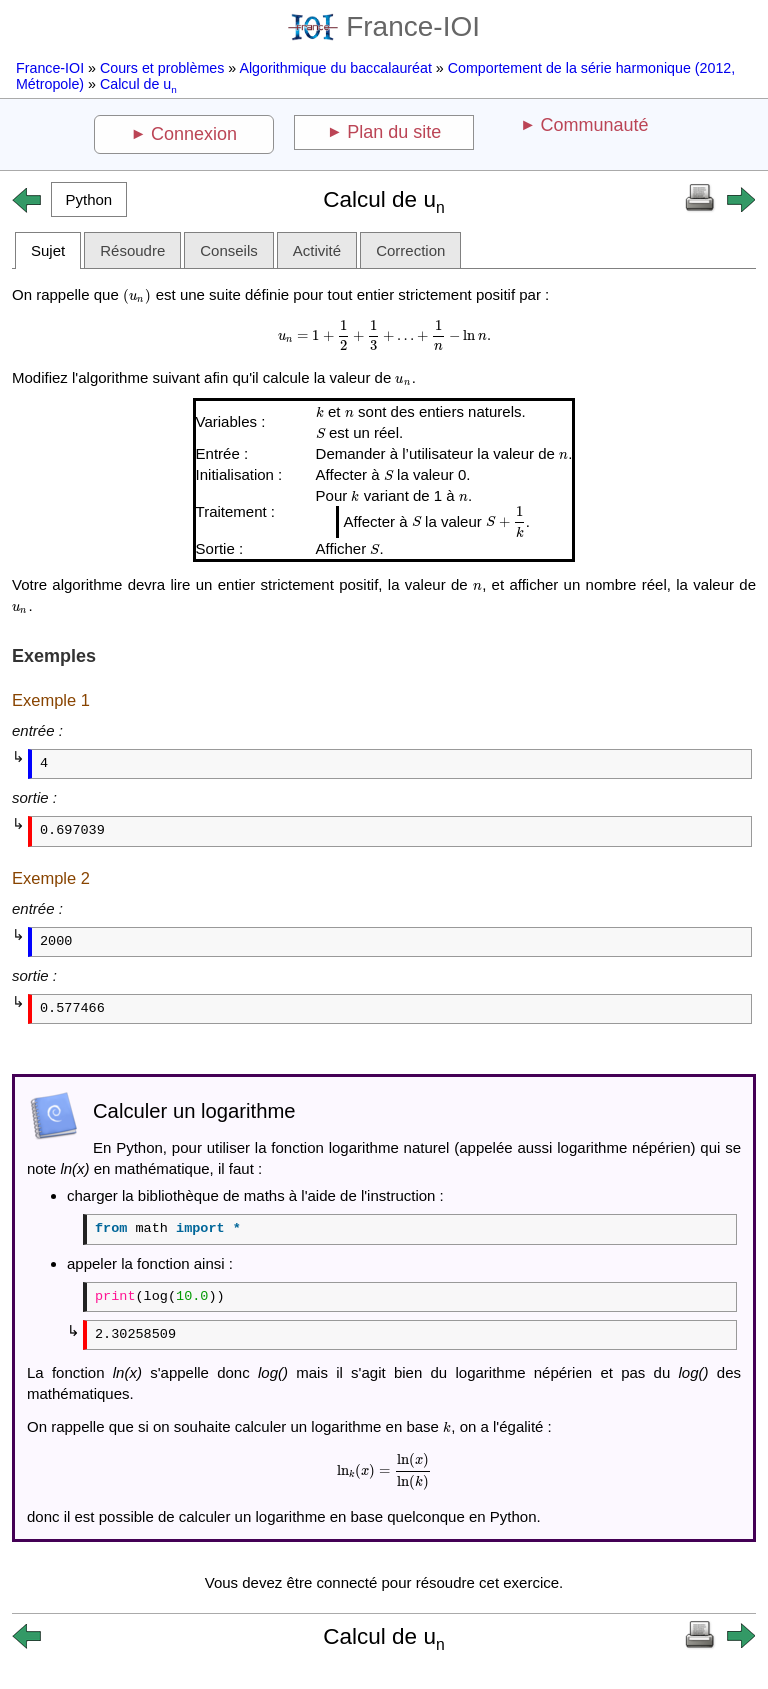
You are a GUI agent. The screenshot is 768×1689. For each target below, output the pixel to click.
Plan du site (394, 132)
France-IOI (384, 26)
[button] (89, 199)
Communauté (594, 125)
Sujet (48, 250)
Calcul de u (138, 84)
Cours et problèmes (162, 68)
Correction (410, 250)
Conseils (229, 250)
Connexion (194, 134)
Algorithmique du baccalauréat (335, 68)
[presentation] (137, 294)
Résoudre (132, 250)
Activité (317, 250)
